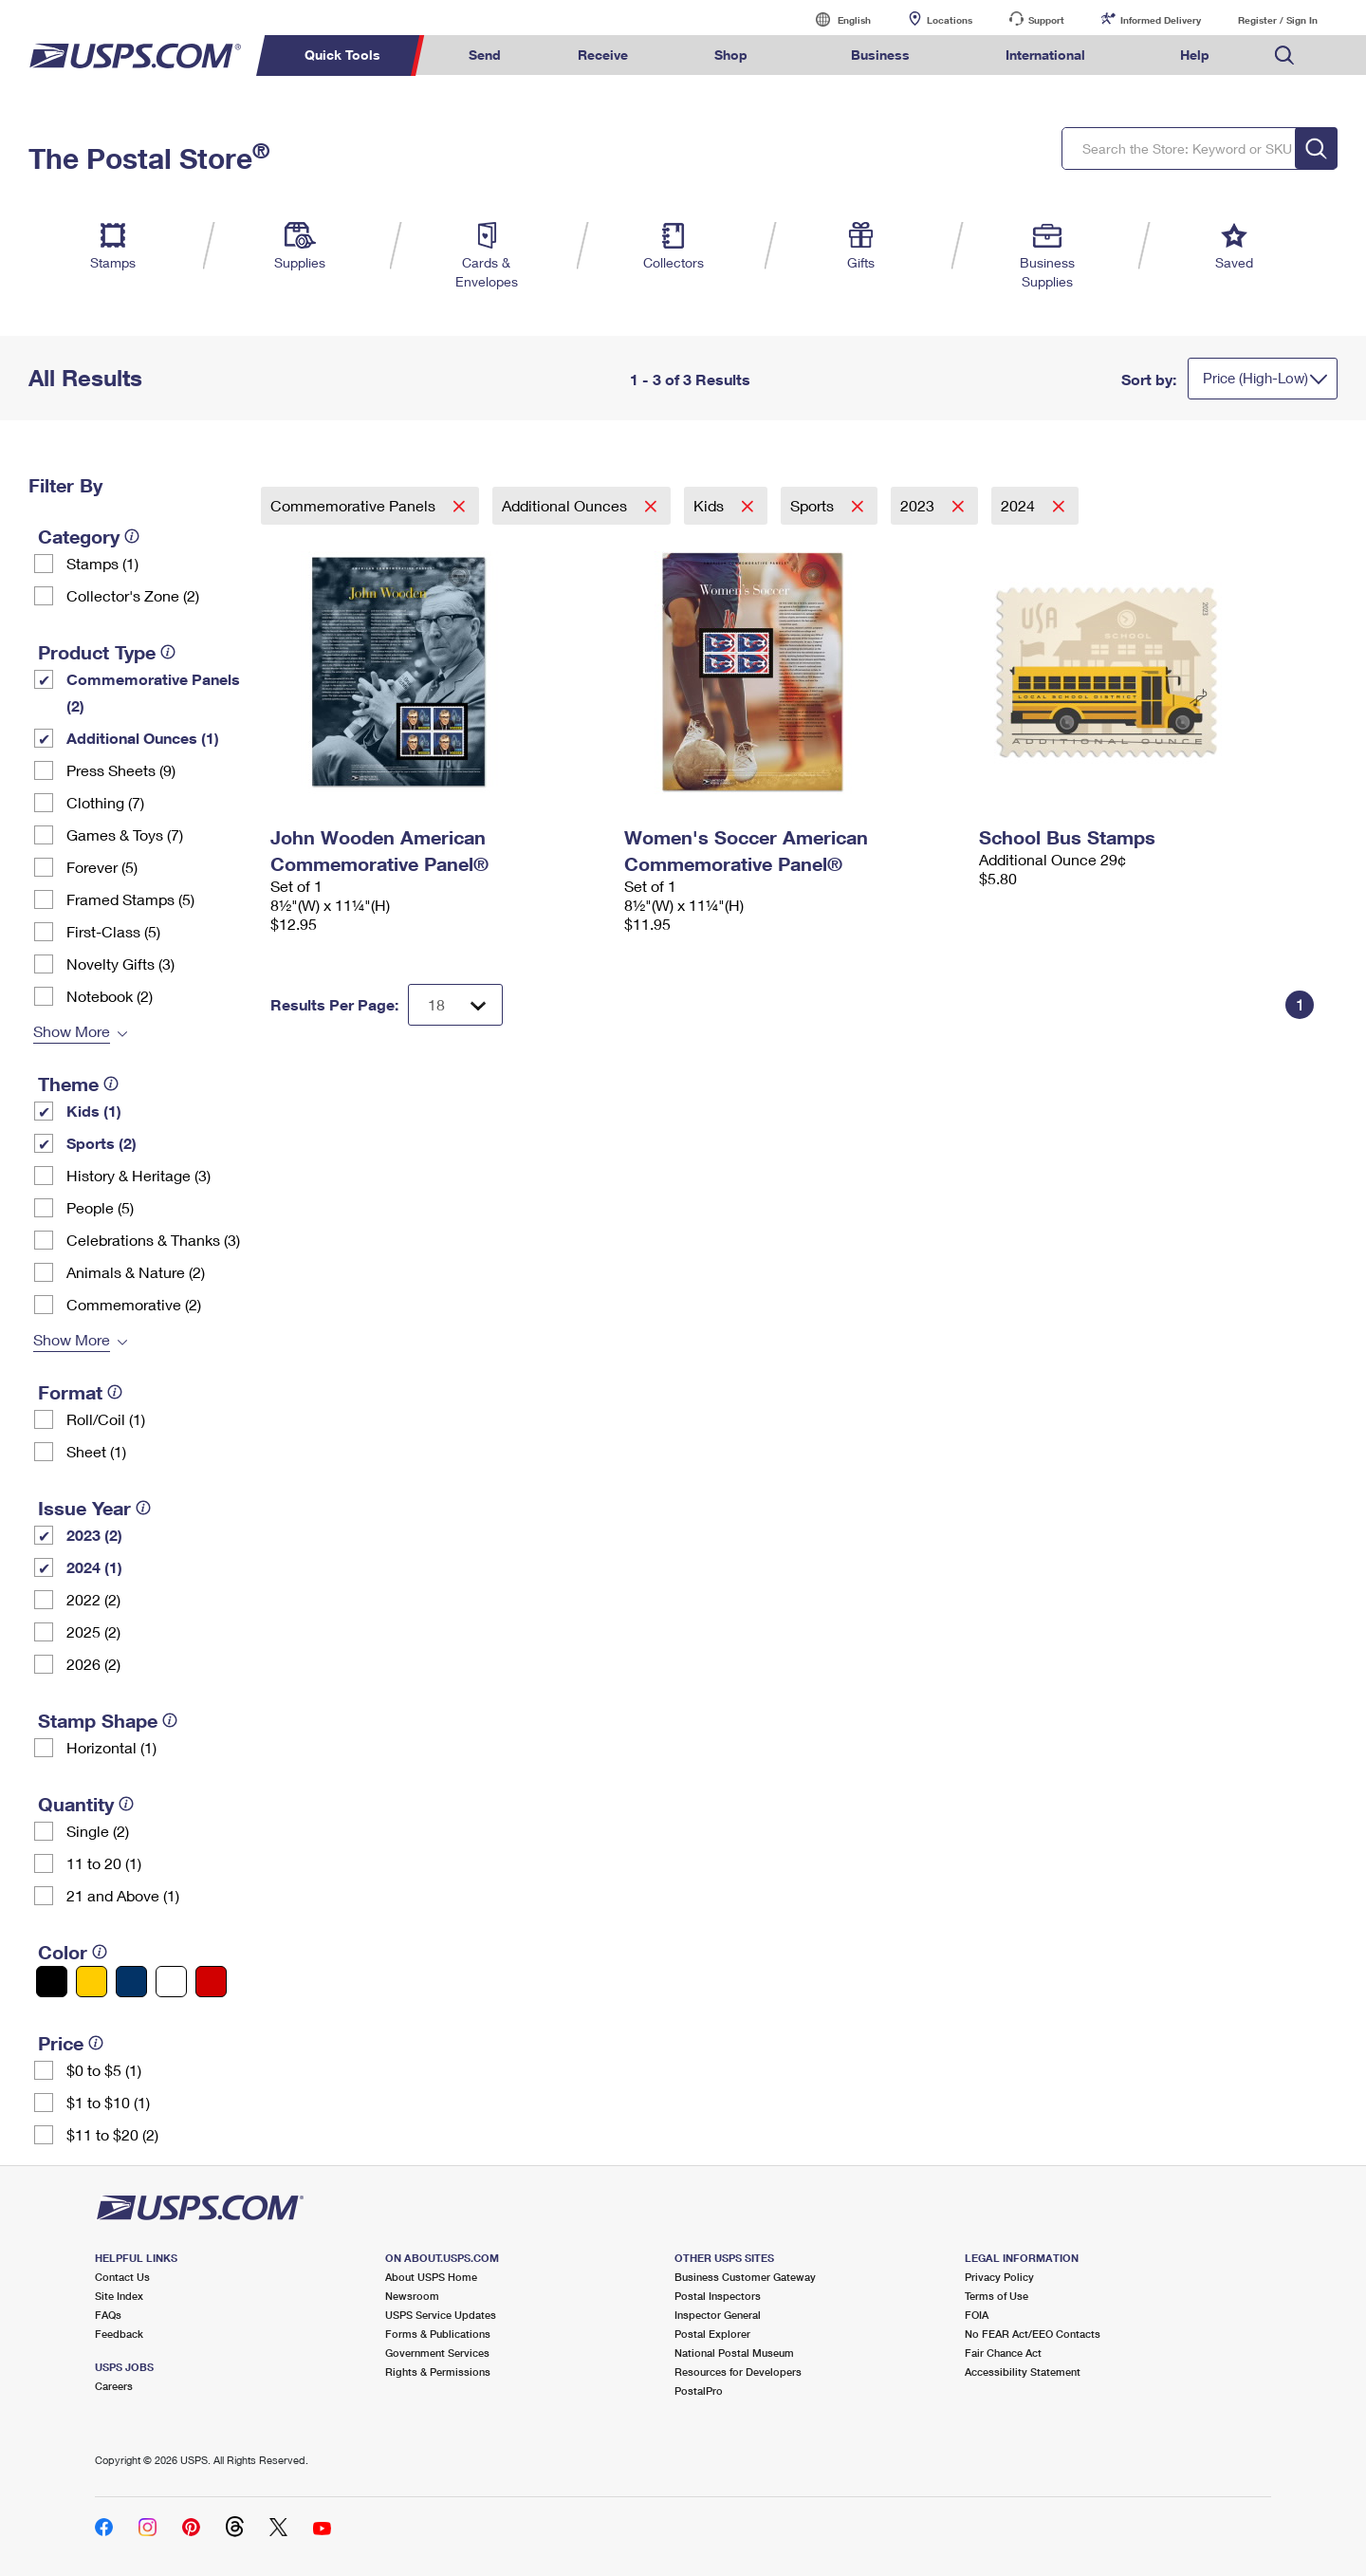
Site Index (119, 2295)
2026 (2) (93, 1664)
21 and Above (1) (122, 1895)
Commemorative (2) (133, 1304)
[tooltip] (131, 536)
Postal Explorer (712, 2333)
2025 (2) (93, 1631)
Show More (71, 1031)
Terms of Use (996, 2295)
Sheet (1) (96, 1451)
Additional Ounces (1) (142, 738)
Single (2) (97, 1831)
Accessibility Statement (1022, 2371)
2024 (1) (94, 1567)
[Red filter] (211, 1981)
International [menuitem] (1045, 54)
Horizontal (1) (111, 1747)
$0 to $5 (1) (103, 2070)
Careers (114, 2386)
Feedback (119, 2333)
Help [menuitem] (1194, 54)
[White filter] (171, 1981)
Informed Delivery (1160, 20)
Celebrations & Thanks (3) (153, 1240)
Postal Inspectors (717, 2295)
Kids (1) (93, 1111)
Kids (710, 505)
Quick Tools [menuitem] (342, 54)
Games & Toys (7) (124, 834)
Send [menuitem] (485, 54)
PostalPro (698, 2390)
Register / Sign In (1278, 20)
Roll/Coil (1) (105, 1419)
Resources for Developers (738, 2371)
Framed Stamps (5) (130, 899)
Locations (949, 20)
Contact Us (122, 2276)
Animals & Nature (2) (135, 1272)
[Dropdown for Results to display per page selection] (455, 1005)
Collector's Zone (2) (132, 595)
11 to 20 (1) (103, 1863)
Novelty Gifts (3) (120, 963)
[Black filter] (51, 1981)
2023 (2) (94, 1535)
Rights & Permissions (437, 2371)
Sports (814, 505)
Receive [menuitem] (603, 54)
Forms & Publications (437, 2333)
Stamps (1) (102, 563)
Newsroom (412, 2295)
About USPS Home (431, 2276)
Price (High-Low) (1255, 377)
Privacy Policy (999, 2276)
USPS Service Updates (440, 2314)
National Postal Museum (734, 2352)
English (835, 19)
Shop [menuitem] (731, 54)
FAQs (108, 2314)
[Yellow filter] (91, 1981)
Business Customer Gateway (745, 2276)
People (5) (100, 1207)
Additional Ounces (566, 505)
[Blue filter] (131, 1981)
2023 (919, 505)
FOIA (976, 2314)
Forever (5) (102, 867)
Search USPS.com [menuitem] (1284, 55)
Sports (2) (101, 1143)
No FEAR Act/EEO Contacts (1032, 2333)
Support (1046, 20)
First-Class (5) (113, 931)
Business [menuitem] (880, 54)
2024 (1020, 505)
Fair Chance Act (1003, 2352)
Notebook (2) (109, 996)
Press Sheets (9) (120, 770)
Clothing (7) (105, 802)
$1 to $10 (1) (108, 2102)
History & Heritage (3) (138, 1175)
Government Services (437, 2352)
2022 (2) (93, 1599)
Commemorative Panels (354, 505)
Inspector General (717, 2314)
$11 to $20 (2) (112, 2134)
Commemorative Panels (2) (153, 692)
